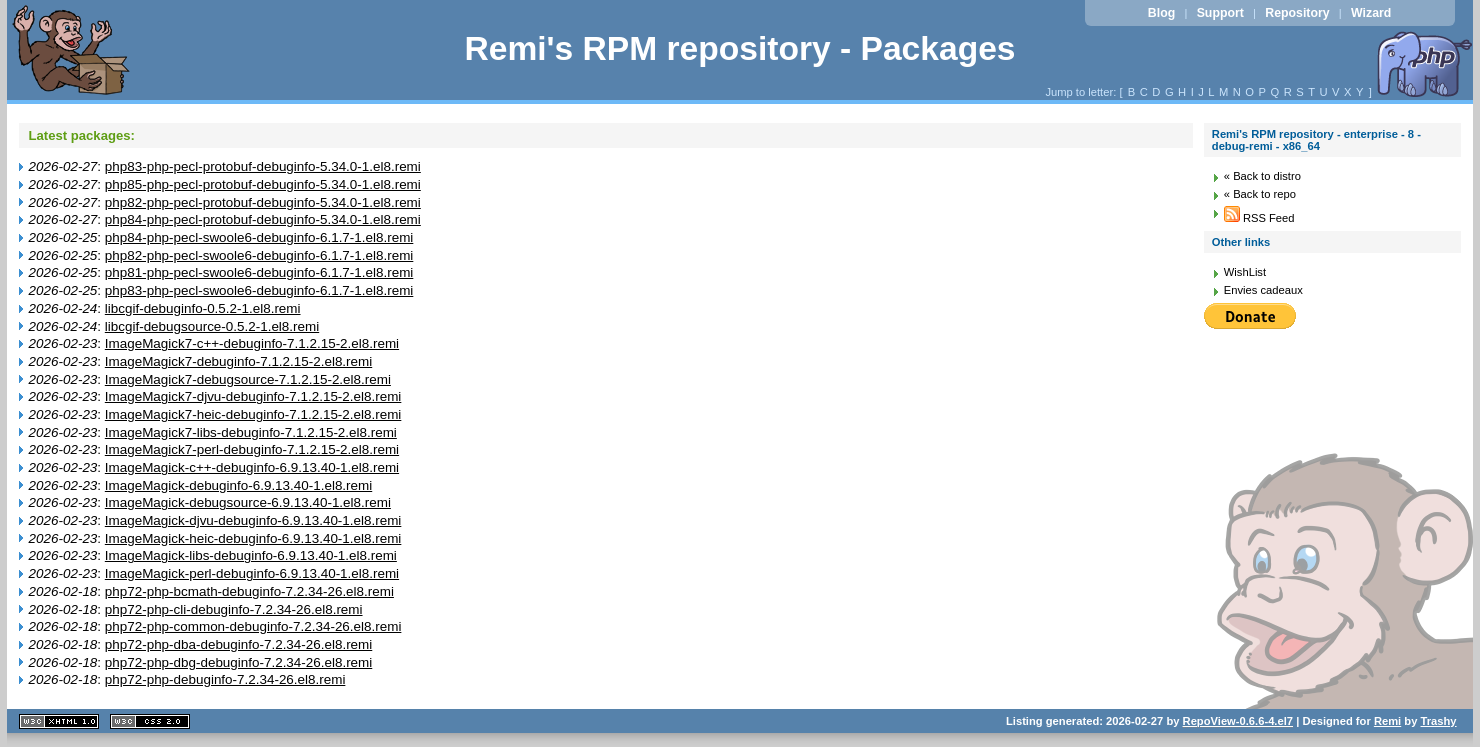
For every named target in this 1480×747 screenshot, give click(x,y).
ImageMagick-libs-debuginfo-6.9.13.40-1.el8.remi (251, 555)
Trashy (1439, 721)
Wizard (1371, 13)
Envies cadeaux (1263, 290)
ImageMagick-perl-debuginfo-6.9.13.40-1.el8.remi (252, 573)
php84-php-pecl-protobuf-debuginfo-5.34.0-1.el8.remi (263, 219)
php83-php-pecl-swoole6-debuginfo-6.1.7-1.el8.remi (259, 290)
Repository (1297, 13)
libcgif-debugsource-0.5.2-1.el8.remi (212, 326)
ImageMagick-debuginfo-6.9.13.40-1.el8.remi (238, 485)
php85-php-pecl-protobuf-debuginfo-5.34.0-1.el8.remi (263, 184)
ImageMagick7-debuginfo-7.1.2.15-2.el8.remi (238, 361)
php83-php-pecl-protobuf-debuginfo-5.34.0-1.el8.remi (263, 166)
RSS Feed (1259, 218)
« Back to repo (1260, 194)
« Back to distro (1262, 176)
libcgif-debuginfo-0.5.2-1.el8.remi (203, 308)
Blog (1161, 13)
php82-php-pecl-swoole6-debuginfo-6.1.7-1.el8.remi (259, 255)
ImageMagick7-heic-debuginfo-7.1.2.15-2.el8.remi (253, 414)
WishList (1245, 272)
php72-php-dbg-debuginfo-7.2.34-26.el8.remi (238, 662)
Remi (1387, 721)
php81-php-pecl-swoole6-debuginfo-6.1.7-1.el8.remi (259, 272)
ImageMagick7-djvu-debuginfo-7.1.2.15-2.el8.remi (253, 396)
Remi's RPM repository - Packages (739, 48)
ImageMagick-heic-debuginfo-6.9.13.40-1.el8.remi (253, 538)
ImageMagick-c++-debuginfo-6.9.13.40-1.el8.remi (252, 467)
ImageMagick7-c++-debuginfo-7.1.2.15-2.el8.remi (252, 343)
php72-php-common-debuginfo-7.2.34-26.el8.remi (253, 626)
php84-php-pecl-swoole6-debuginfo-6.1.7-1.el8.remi (259, 237)
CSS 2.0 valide (150, 721)
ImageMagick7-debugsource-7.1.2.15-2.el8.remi (248, 379)
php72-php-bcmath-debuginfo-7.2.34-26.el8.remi (249, 591)
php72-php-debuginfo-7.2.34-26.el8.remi (225, 679)
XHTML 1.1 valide (59, 721)
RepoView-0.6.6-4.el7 (1238, 721)
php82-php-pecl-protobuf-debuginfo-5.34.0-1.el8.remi (263, 202)
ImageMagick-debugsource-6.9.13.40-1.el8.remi (248, 502)
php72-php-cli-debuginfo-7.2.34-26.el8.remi (234, 609)
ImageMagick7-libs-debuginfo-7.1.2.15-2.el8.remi (251, 432)
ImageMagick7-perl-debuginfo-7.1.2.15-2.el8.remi (252, 449)
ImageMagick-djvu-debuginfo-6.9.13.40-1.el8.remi (253, 520)
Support (1220, 13)
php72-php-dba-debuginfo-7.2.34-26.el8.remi (238, 644)
